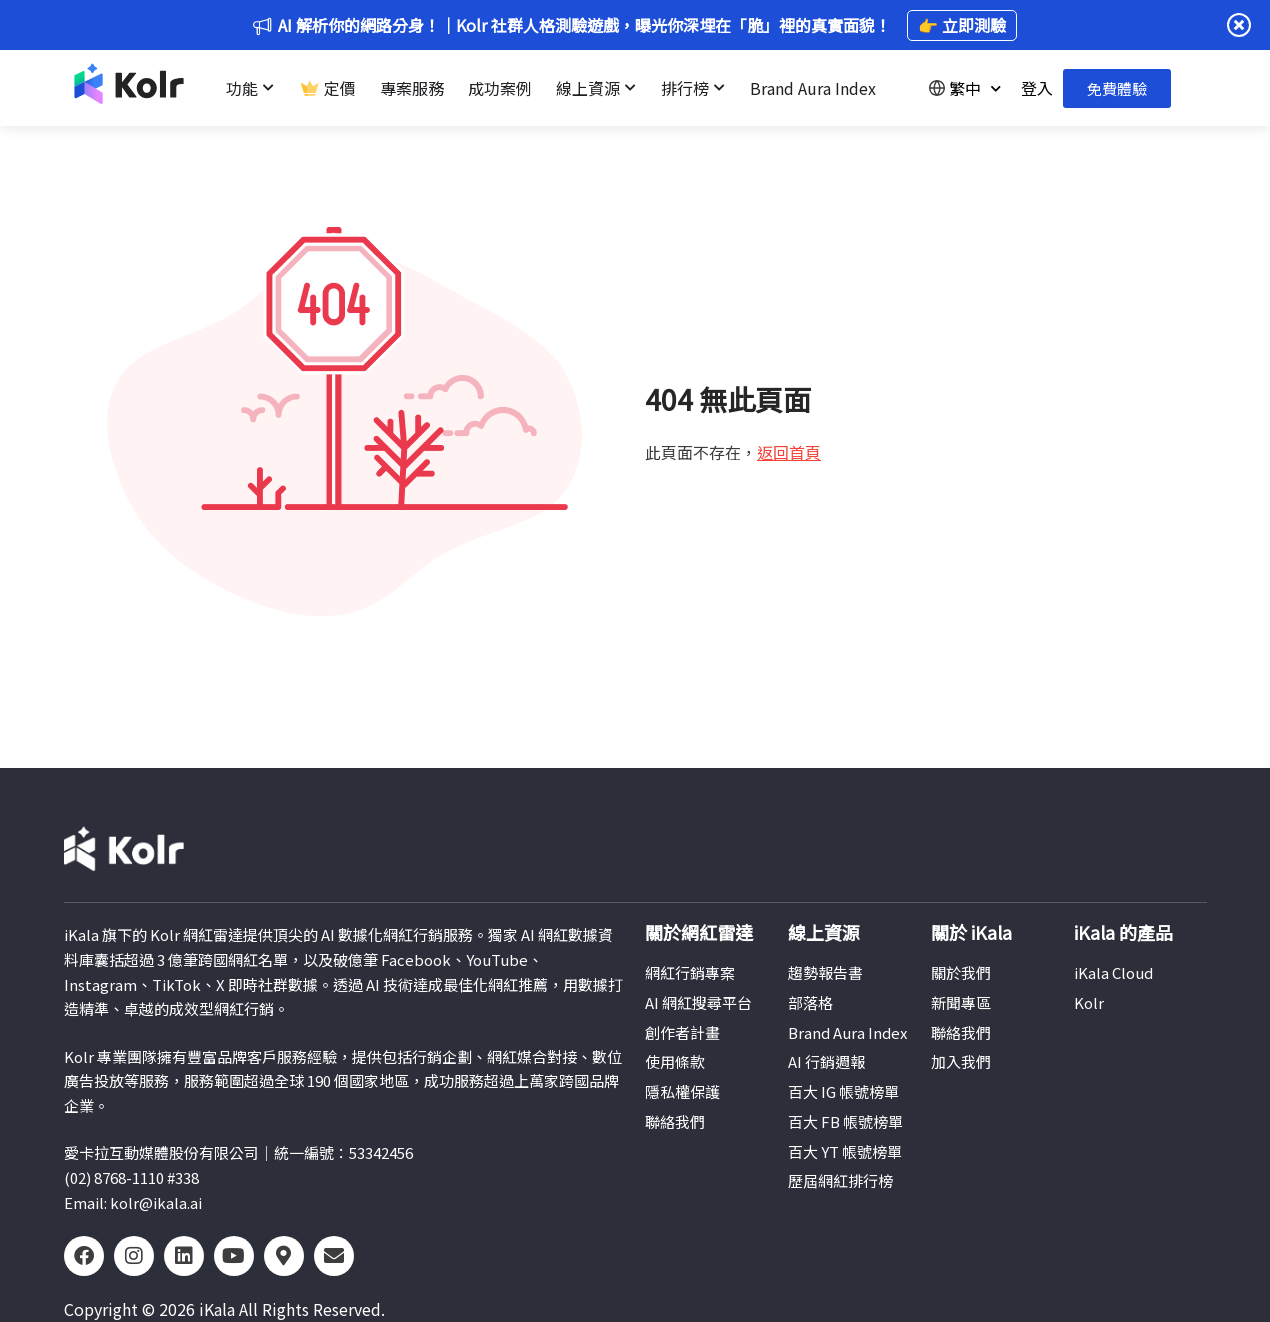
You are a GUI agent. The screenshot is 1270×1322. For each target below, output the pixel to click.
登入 (1037, 88)
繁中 (965, 88)
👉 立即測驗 (962, 25)
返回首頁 (789, 452)
